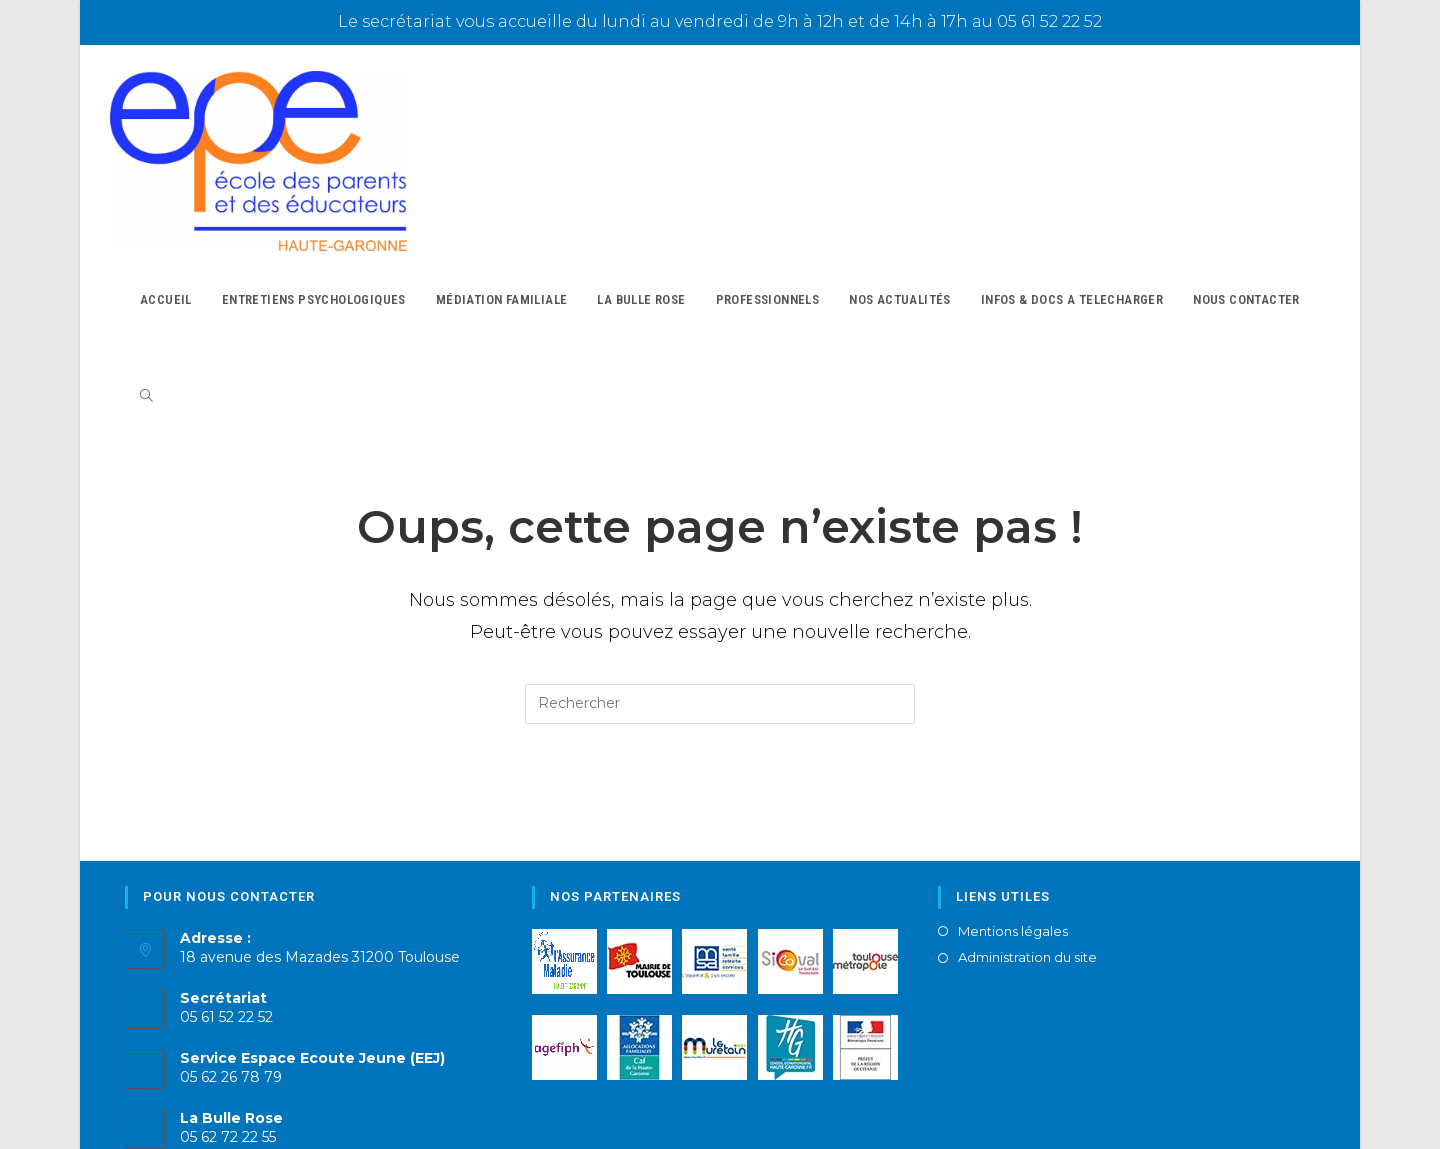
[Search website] (146, 345)
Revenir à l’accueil (720, 753)
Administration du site (1027, 921)
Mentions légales (1013, 894)
